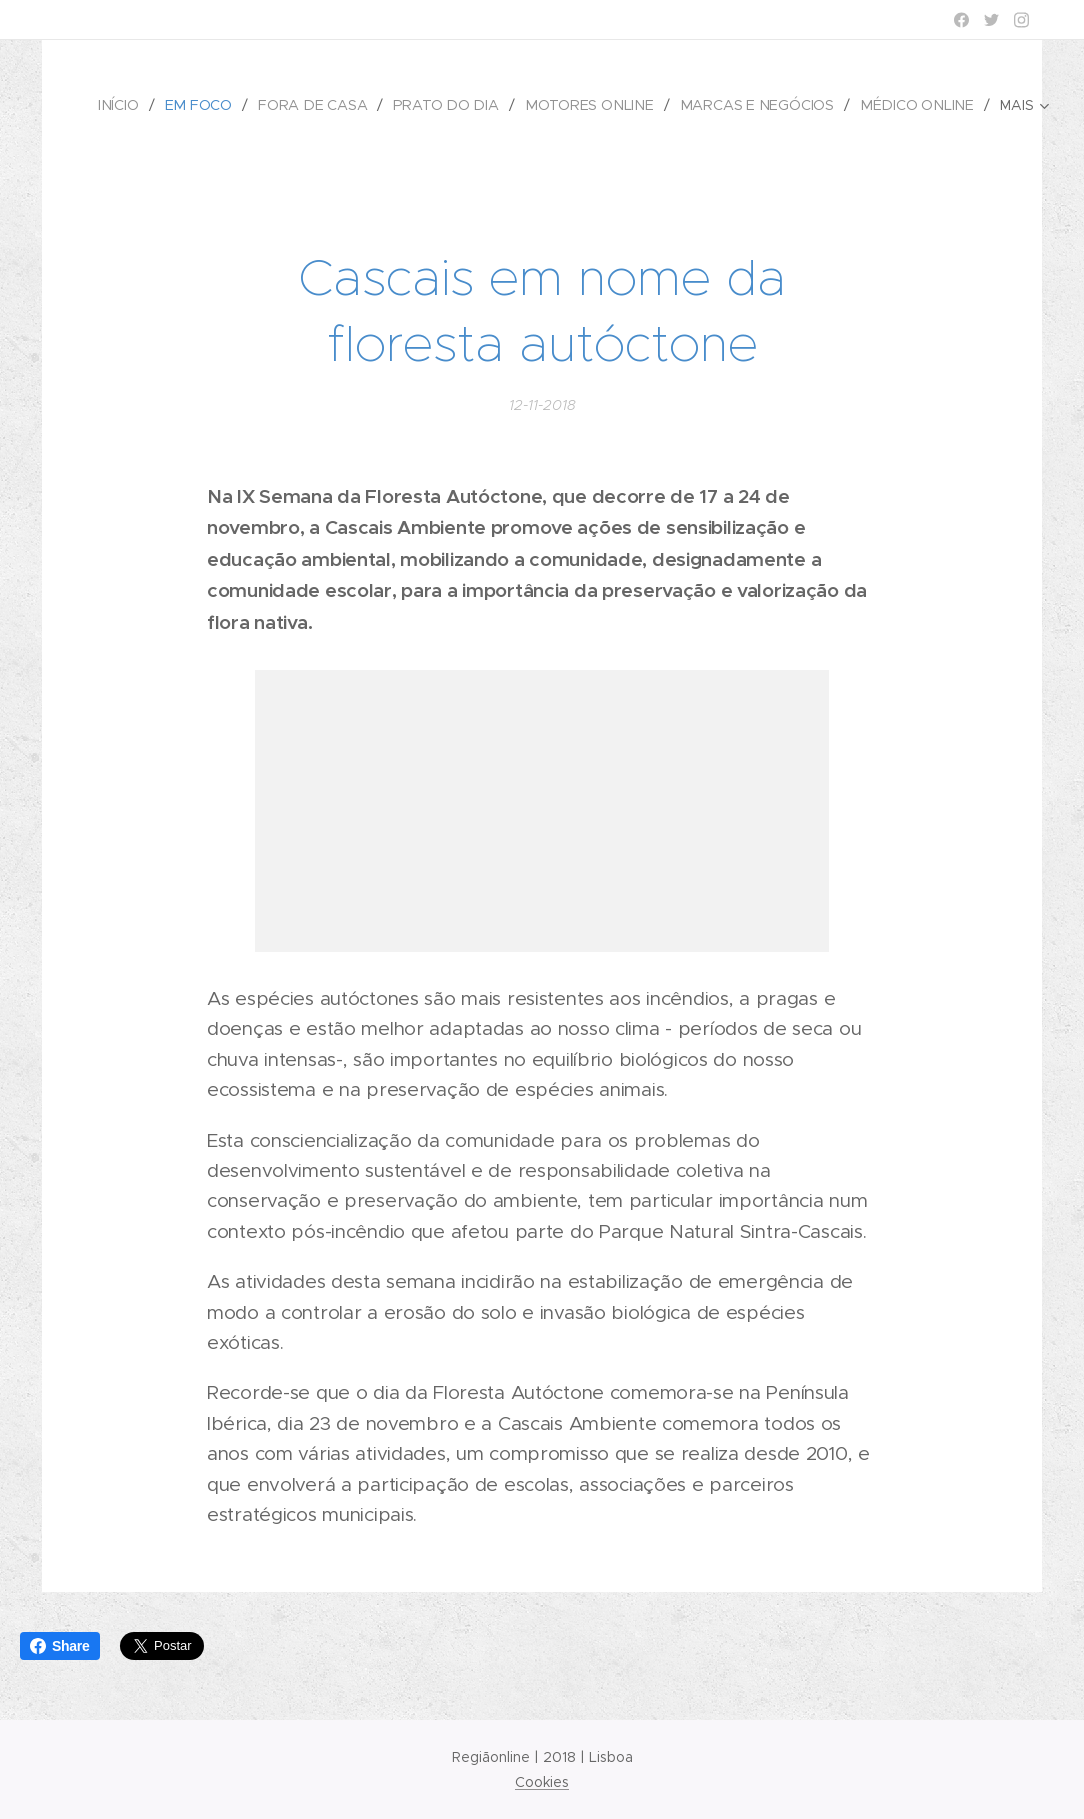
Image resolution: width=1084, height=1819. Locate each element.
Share (60, 1646)
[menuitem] (135, 105)
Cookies (542, 1782)
